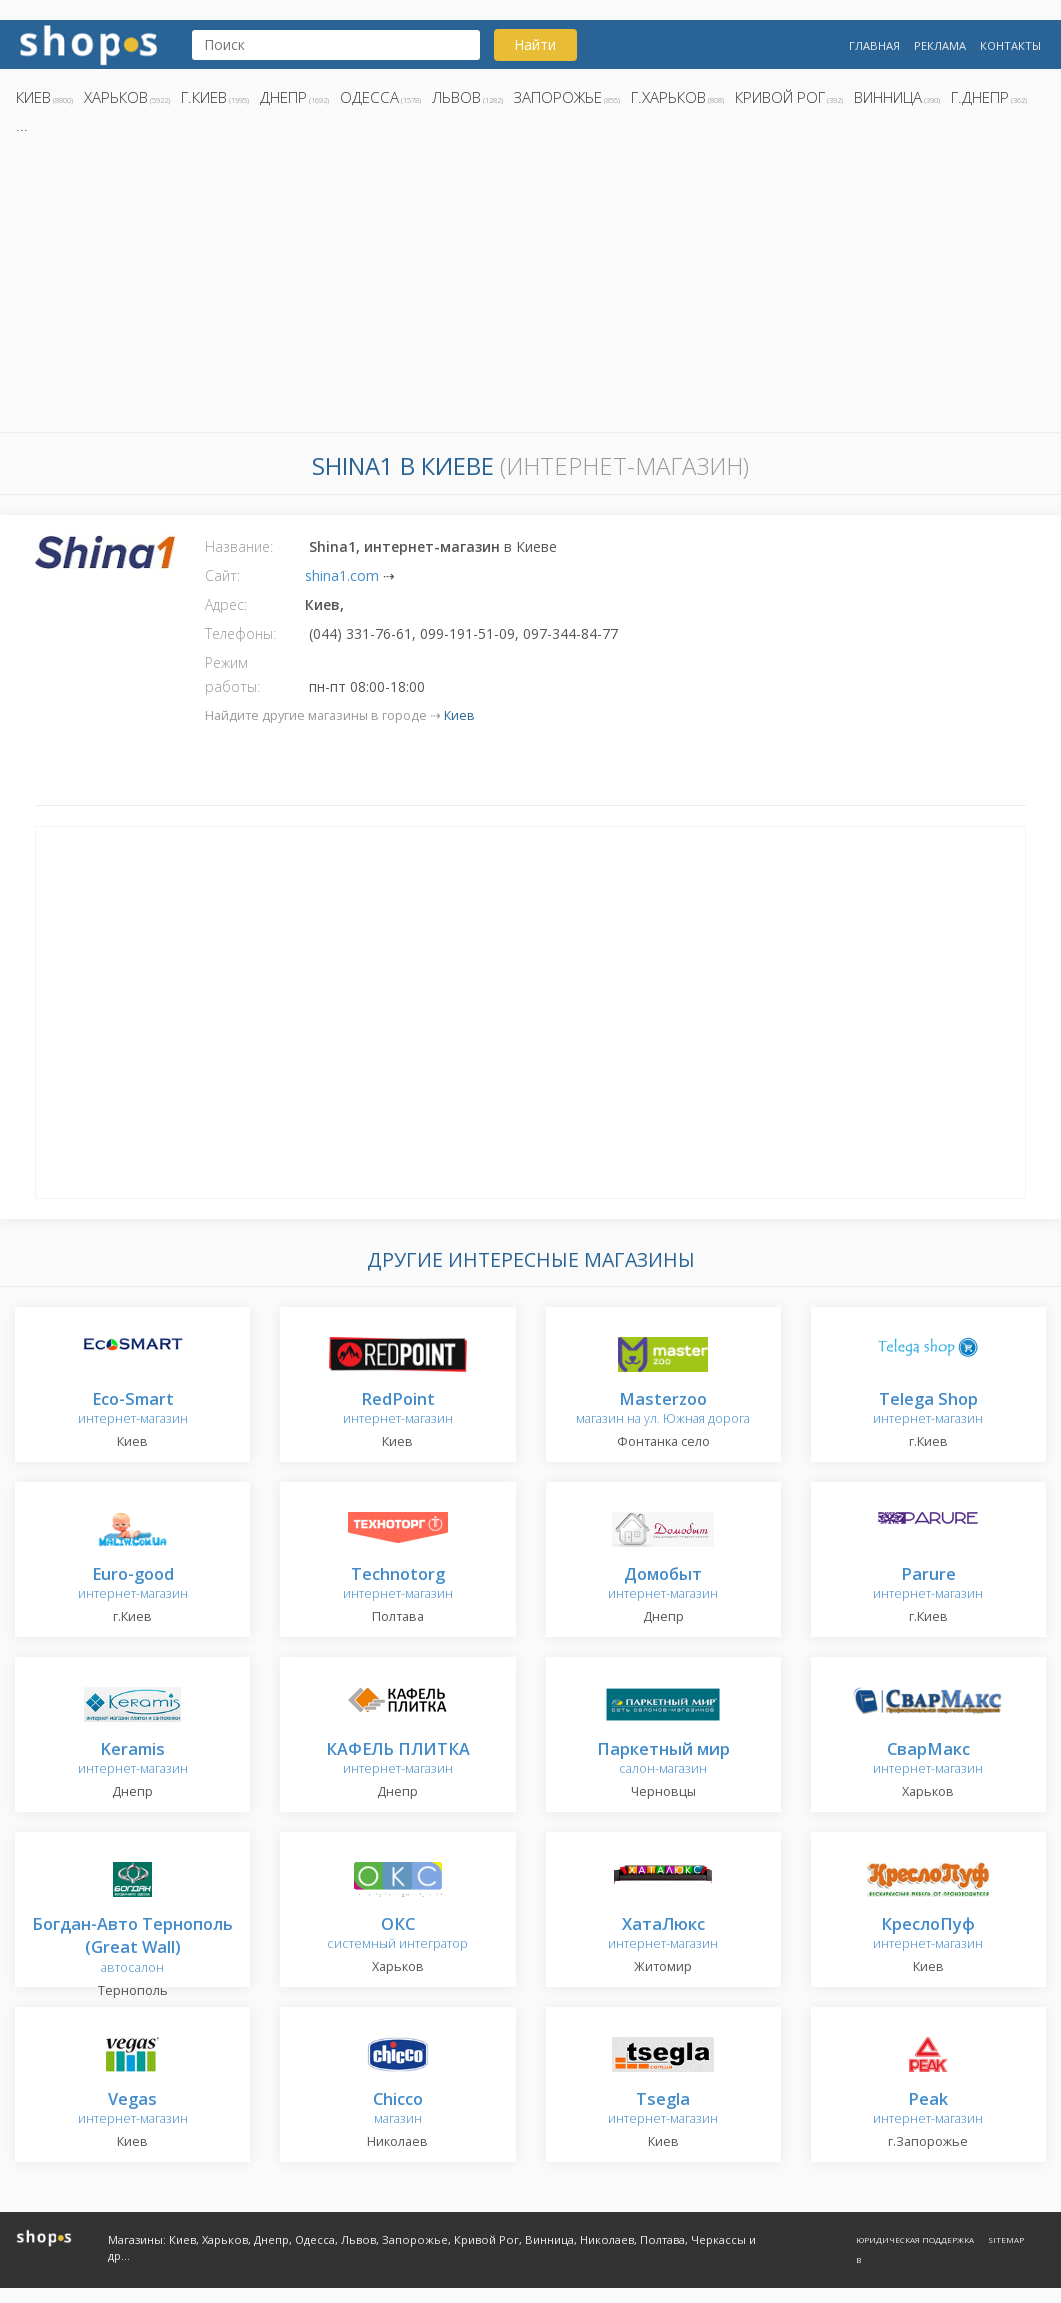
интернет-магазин (133, 1409)
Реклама (940, 45)
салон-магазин (663, 1759)
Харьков (116, 97)
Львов (456, 97)
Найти (535, 44)
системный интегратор (397, 1934)
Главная (874, 45)
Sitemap (1006, 2239)
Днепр (283, 97)
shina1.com (342, 575)
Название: (239, 546)
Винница (888, 97)
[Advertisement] (530, 289)
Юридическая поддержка (915, 2239)
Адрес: (226, 604)
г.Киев (204, 97)
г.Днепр (980, 97)
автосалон (132, 1946)
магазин (398, 2109)
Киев (33, 97)
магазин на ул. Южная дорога (663, 1409)
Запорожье (558, 97)
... (22, 125)
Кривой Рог (780, 97)
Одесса (369, 97)
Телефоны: (240, 633)
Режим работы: (232, 674)
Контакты (1010, 45)
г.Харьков (668, 97)
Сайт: (222, 575)
